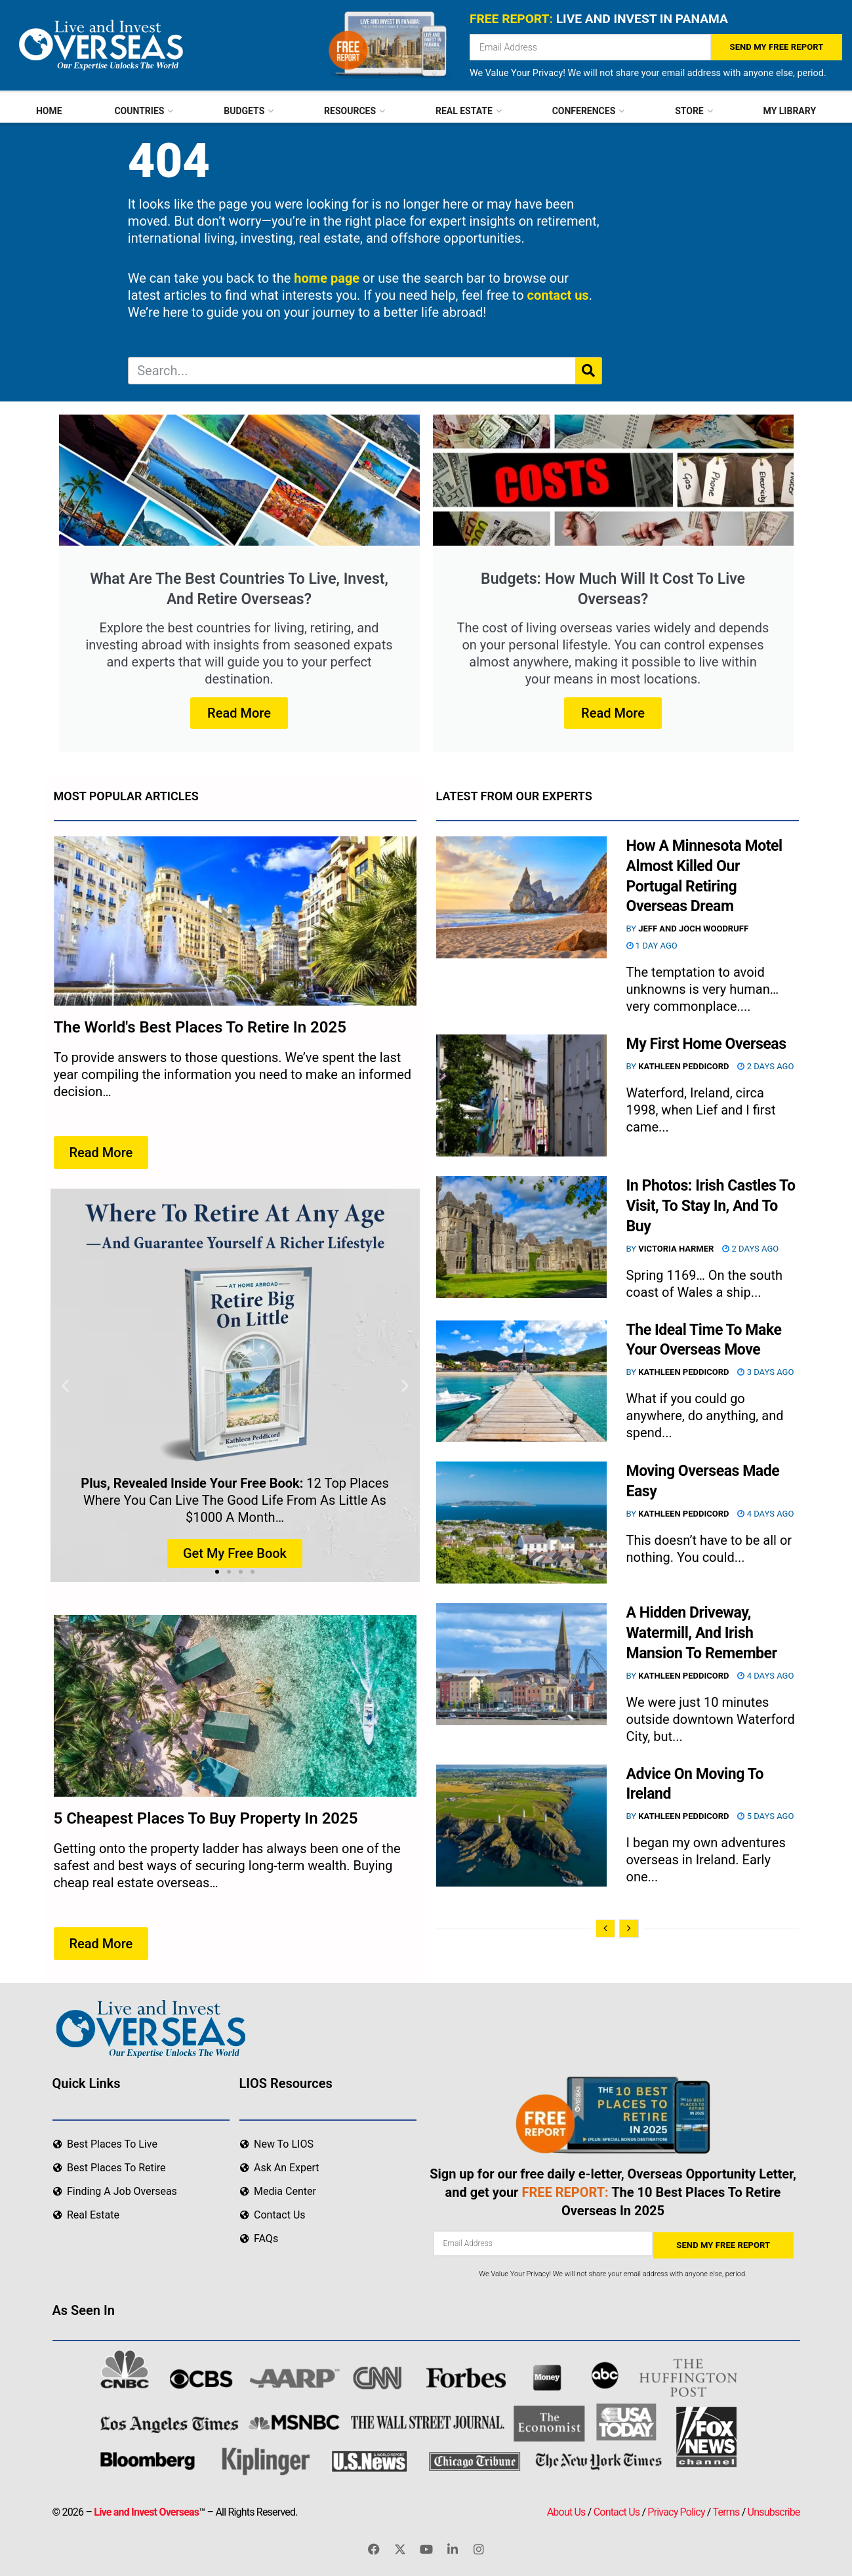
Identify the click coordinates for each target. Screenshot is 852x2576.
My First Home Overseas (706, 1044)
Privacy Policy (675, 2510)
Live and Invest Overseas (146, 2510)
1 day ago (652, 946)
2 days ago (765, 1066)
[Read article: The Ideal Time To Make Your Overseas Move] (521, 1381)
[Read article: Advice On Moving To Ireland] (521, 1826)
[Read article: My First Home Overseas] (521, 1095)
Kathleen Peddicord (683, 1066)
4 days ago (765, 1514)
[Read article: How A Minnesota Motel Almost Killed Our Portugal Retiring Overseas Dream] (521, 897)
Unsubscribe (774, 2510)
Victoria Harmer (676, 1249)
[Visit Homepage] (99, 45)
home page (326, 278)
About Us (566, 2510)
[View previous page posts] (605, 1928)
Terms (726, 2510)
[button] (65, 1386)
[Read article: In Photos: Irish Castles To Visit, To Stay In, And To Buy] (521, 1237)
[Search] (588, 371)
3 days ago (765, 1372)
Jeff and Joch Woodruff (693, 928)
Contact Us (617, 2510)
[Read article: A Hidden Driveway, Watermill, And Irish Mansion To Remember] (521, 1664)
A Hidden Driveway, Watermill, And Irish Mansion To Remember (701, 1633)
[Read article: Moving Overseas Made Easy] (521, 1523)
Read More (239, 713)
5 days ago (765, 1816)
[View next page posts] (629, 1928)
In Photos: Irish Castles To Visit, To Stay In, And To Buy (711, 1206)
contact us (558, 295)
